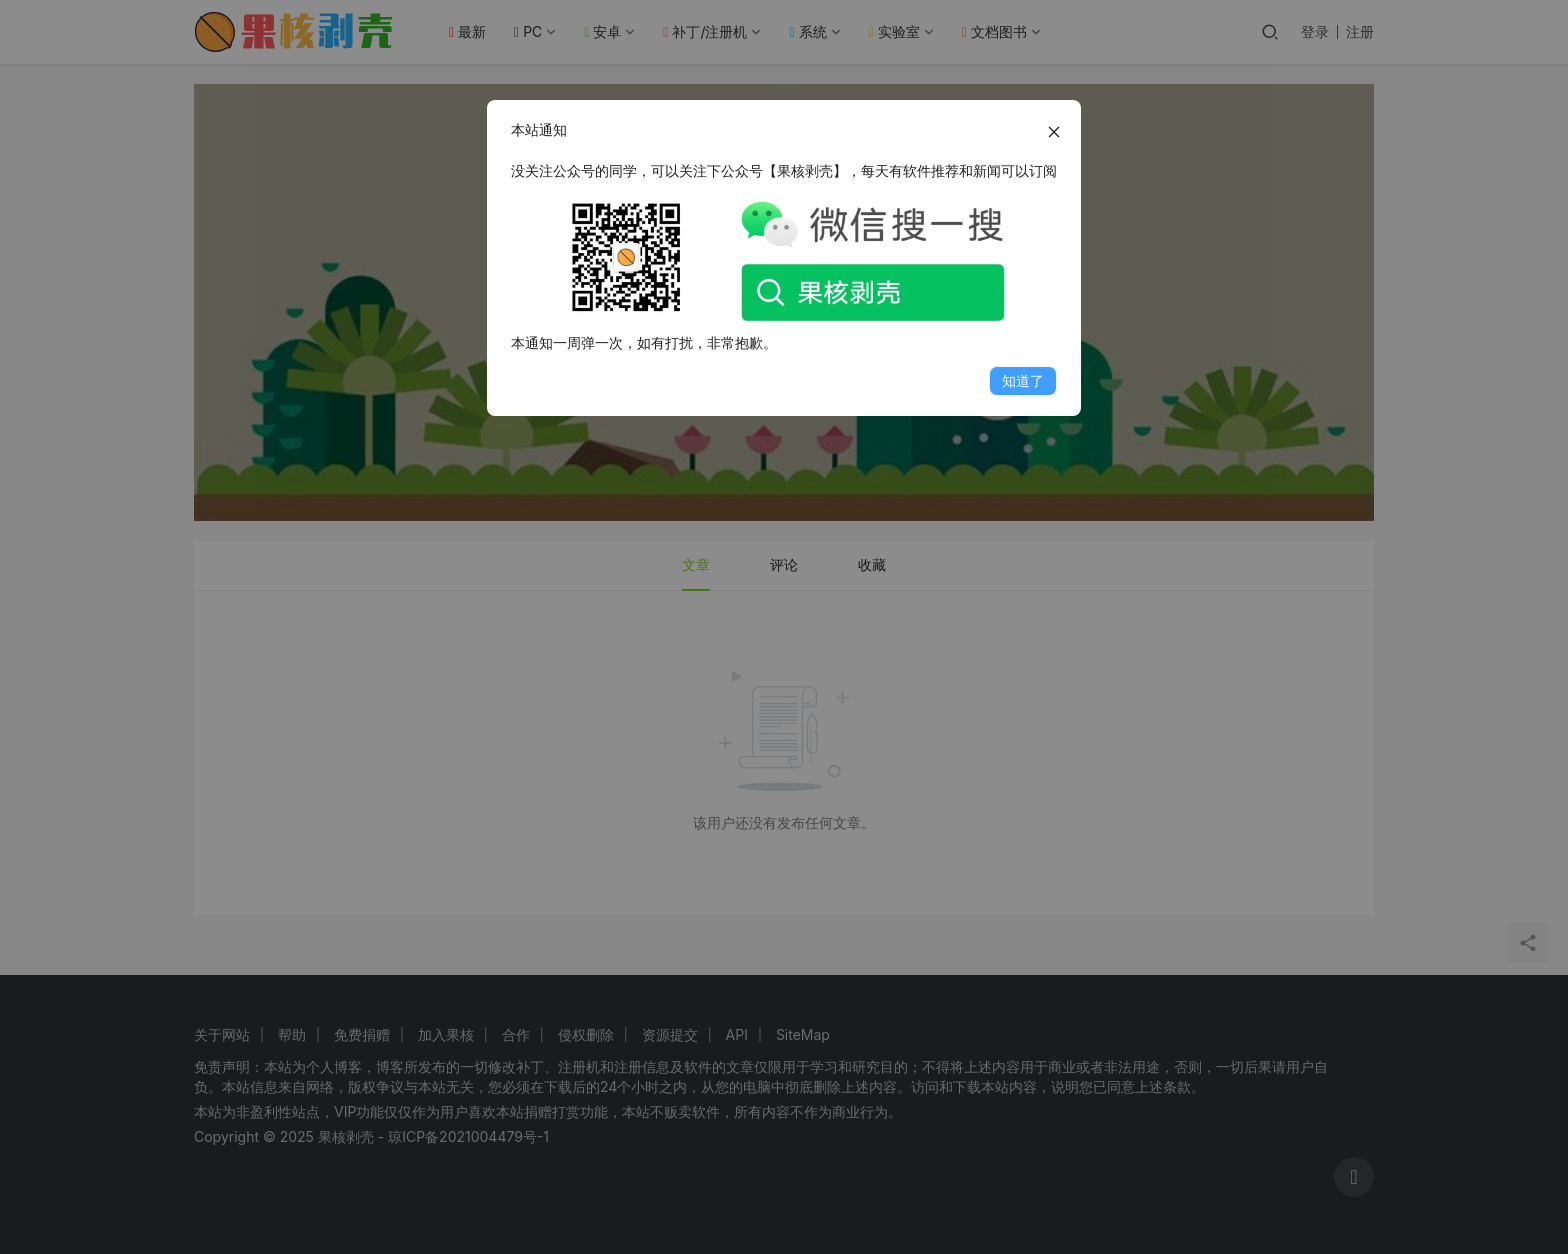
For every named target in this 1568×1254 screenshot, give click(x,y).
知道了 (1023, 380)
